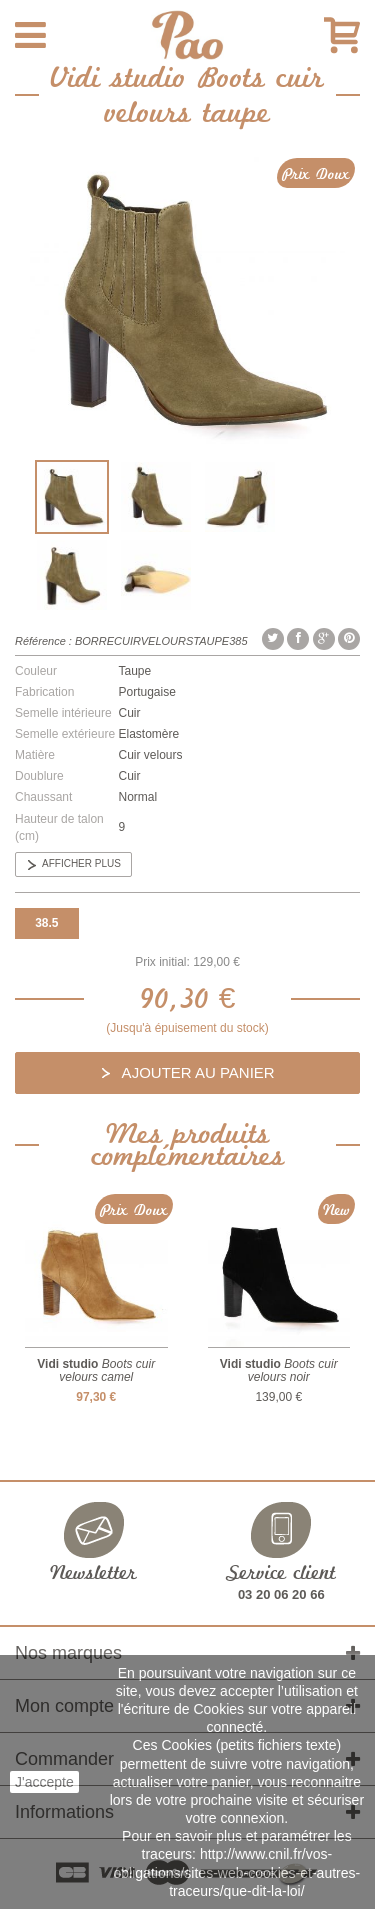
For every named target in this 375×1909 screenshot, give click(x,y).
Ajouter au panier (196, 1072)
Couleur (36, 671)
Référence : (43, 641)
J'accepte (44, 1782)
